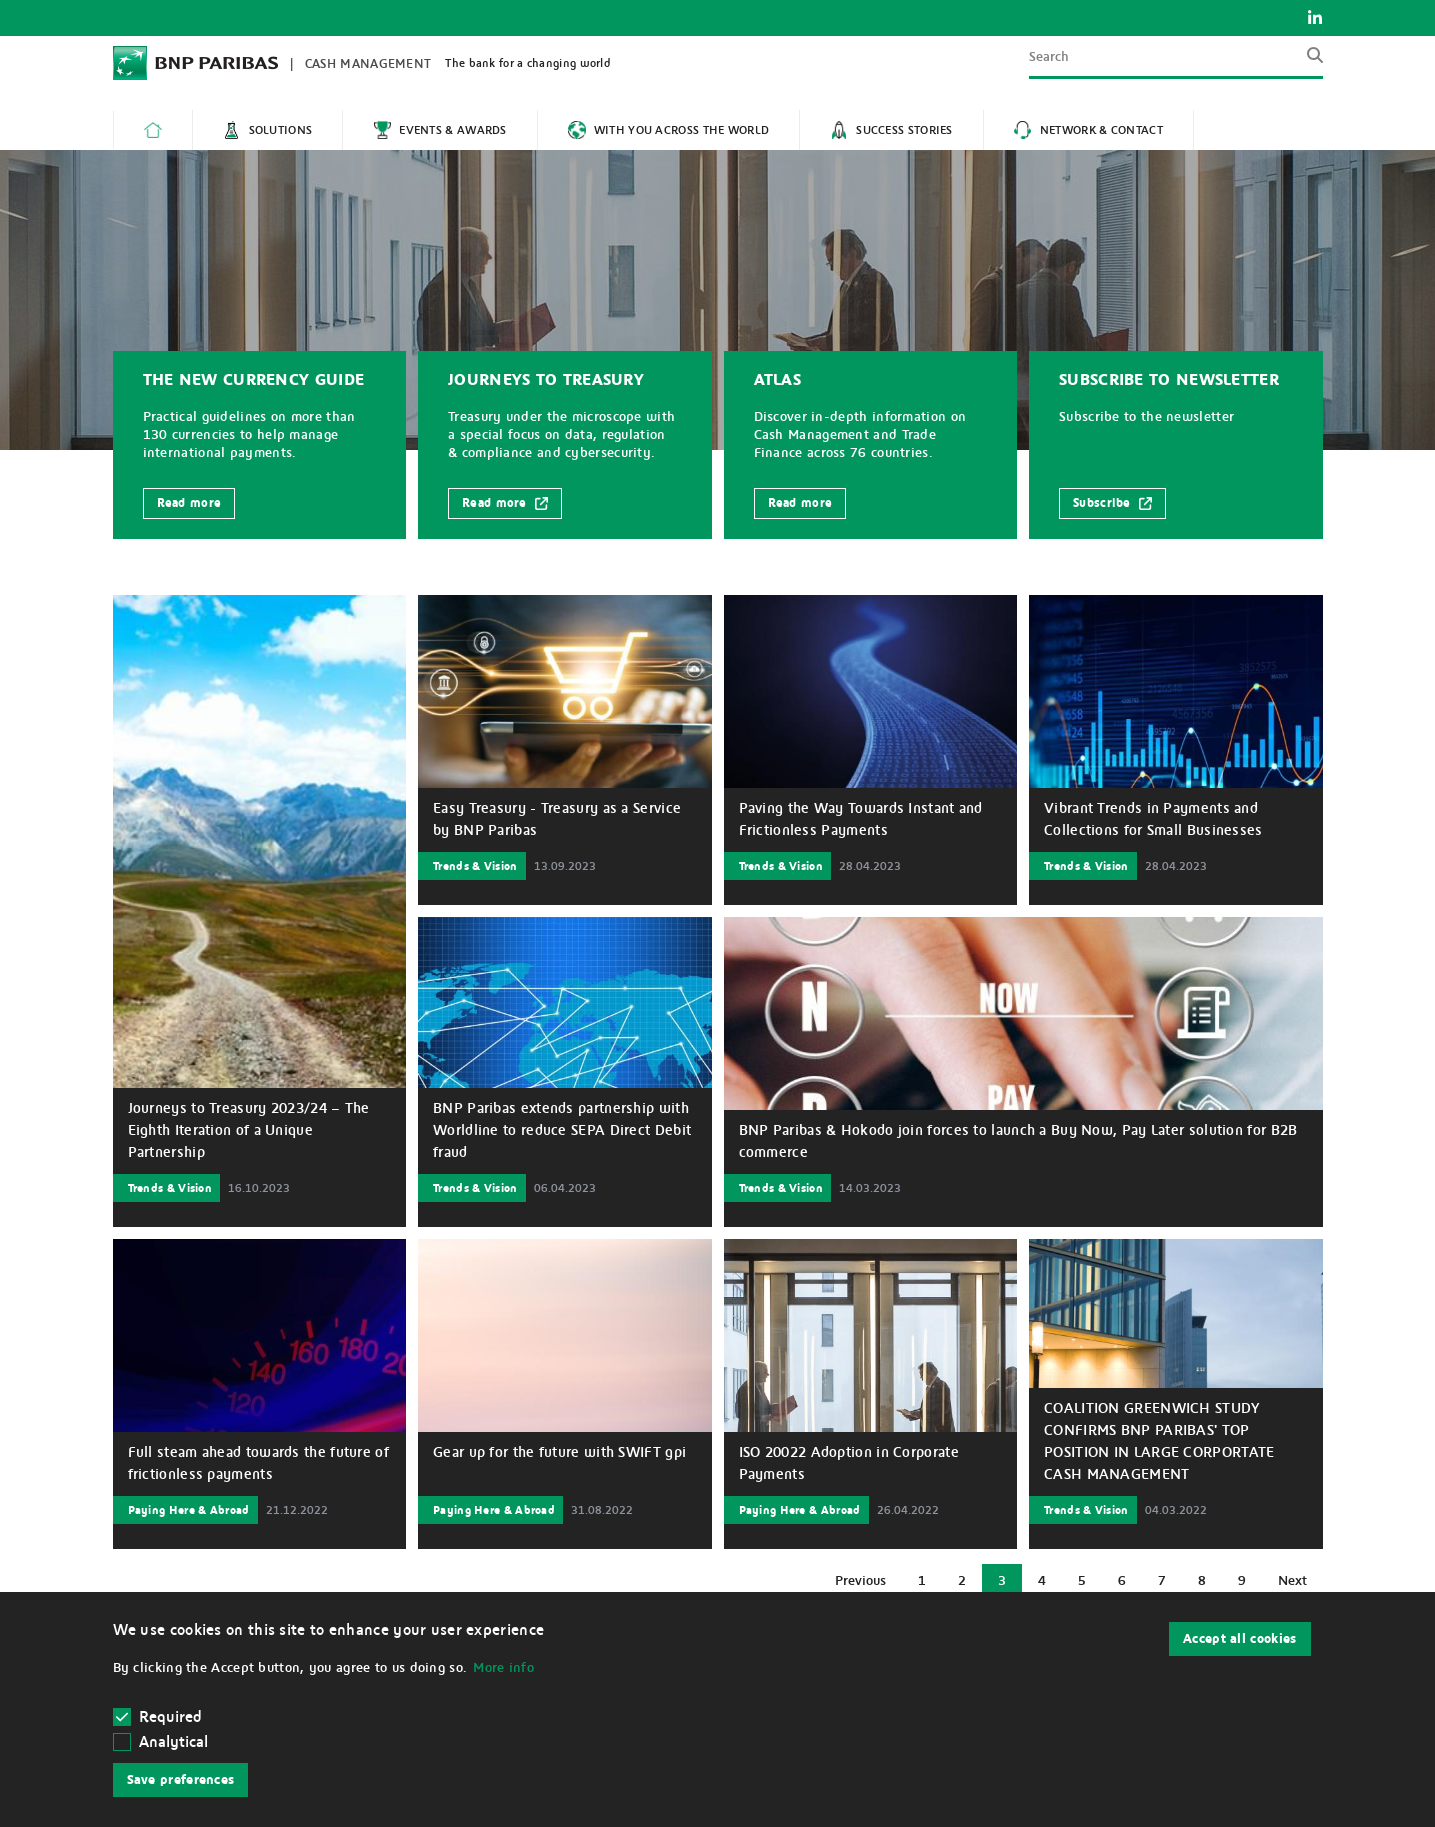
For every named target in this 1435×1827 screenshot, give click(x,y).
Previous (867, 1585)
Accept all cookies (1239, 1639)
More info (503, 1668)
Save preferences (181, 1780)
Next (1299, 1585)
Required (158, 1717)
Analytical (173, 1742)
